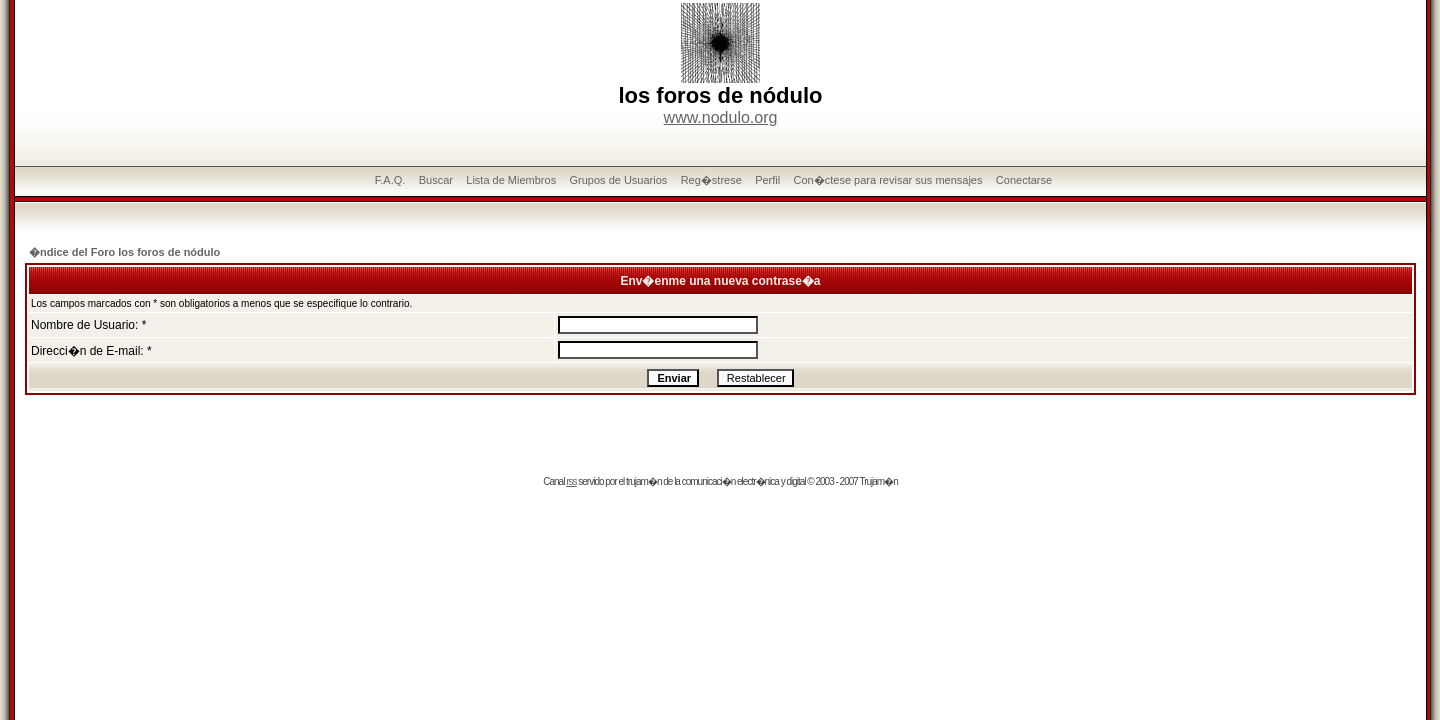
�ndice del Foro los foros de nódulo (124, 252)
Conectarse (1024, 180)
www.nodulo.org (721, 117)
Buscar (436, 180)
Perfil (767, 180)
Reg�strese (711, 180)
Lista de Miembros (511, 180)
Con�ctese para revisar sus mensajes (888, 180)
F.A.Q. (390, 180)
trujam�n (643, 481)
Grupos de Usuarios (619, 180)
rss (571, 481)
